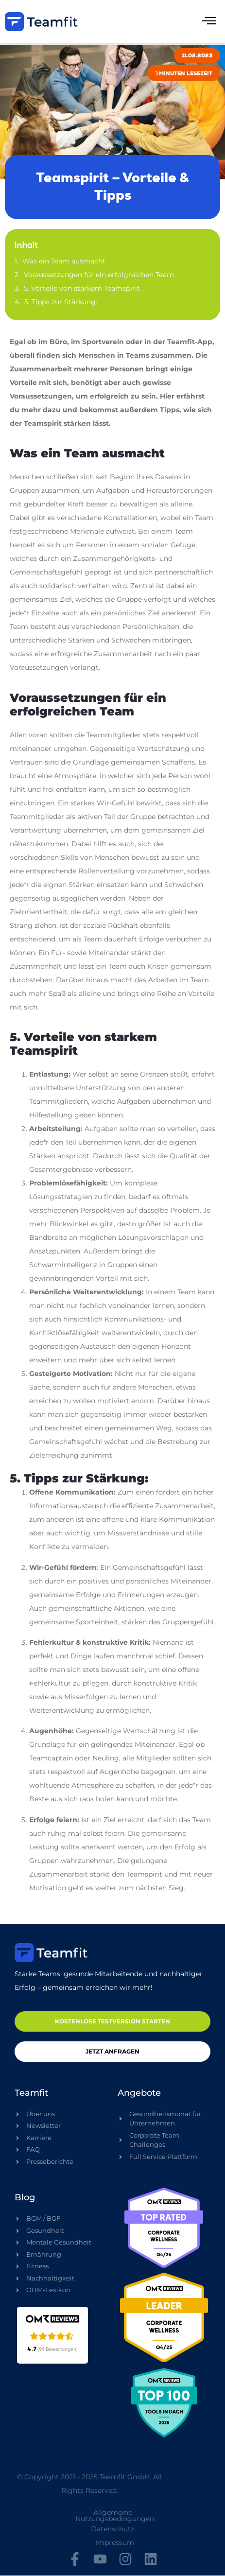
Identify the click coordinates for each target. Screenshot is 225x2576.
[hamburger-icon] (209, 22)
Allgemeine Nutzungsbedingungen (114, 2515)
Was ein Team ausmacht (63, 261)
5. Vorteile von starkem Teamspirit (82, 288)
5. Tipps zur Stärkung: (60, 301)
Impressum (114, 2542)
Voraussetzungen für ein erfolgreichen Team (99, 274)
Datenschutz (112, 2528)
